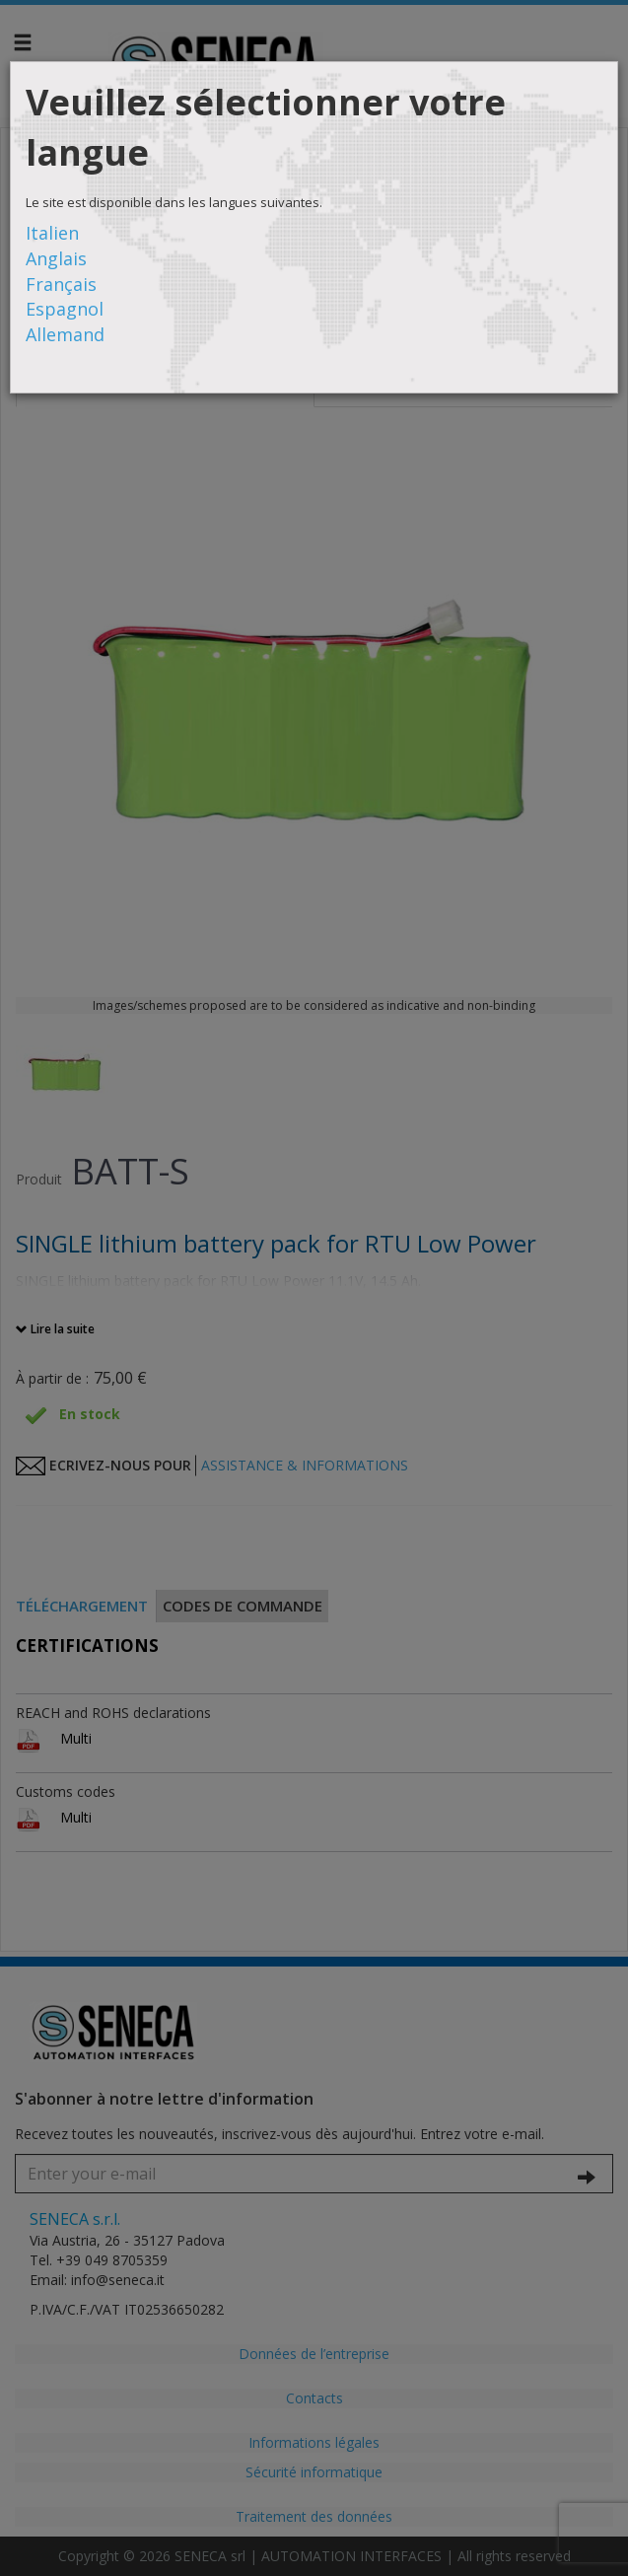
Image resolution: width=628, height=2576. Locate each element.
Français (61, 284)
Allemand (65, 334)
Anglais (56, 258)
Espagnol (65, 309)
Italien (52, 233)
